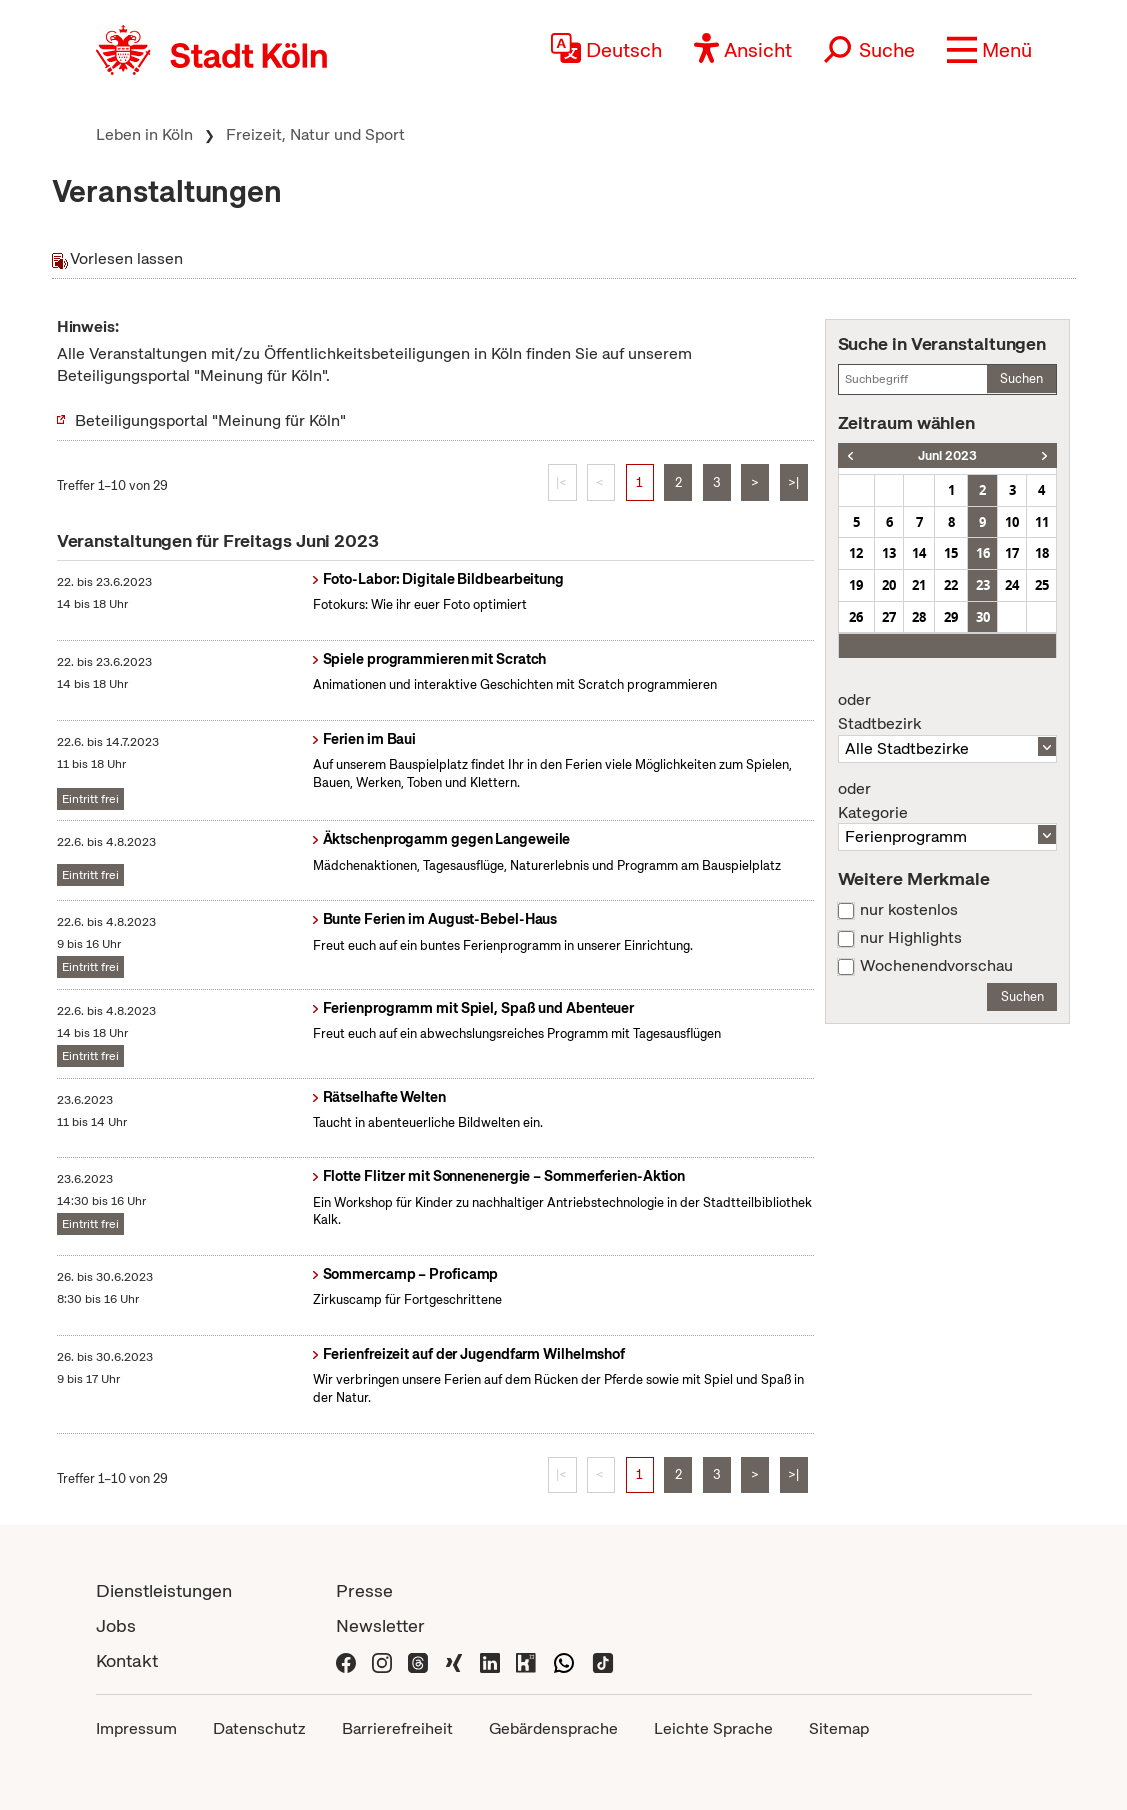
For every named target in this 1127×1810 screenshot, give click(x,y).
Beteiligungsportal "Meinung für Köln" (210, 420)
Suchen (1021, 378)
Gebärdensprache (553, 1728)
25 (1042, 585)
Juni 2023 (947, 455)
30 (983, 617)
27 (889, 617)
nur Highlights (911, 938)
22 (951, 585)
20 (889, 585)
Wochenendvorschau (936, 966)
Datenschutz (259, 1728)
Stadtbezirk (948, 712)
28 (919, 617)
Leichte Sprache (713, 1728)
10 (1012, 522)
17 (1012, 553)
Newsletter (380, 1625)
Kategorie (948, 801)
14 (919, 553)
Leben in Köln (144, 134)
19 (856, 585)
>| (793, 482)
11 (1042, 522)
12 (856, 553)
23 (983, 585)
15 (951, 553)
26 (856, 617)
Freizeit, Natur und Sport (315, 134)
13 (889, 553)
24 (1012, 585)
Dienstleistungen (164, 1590)
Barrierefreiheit (397, 1728)
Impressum (136, 1728)
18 (1042, 553)
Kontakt (127, 1660)
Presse (364, 1590)
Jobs (116, 1625)
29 (951, 617)
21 (919, 585)
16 (983, 553)
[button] (989, 50)
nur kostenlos (909, 910)
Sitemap (839, 1728)
